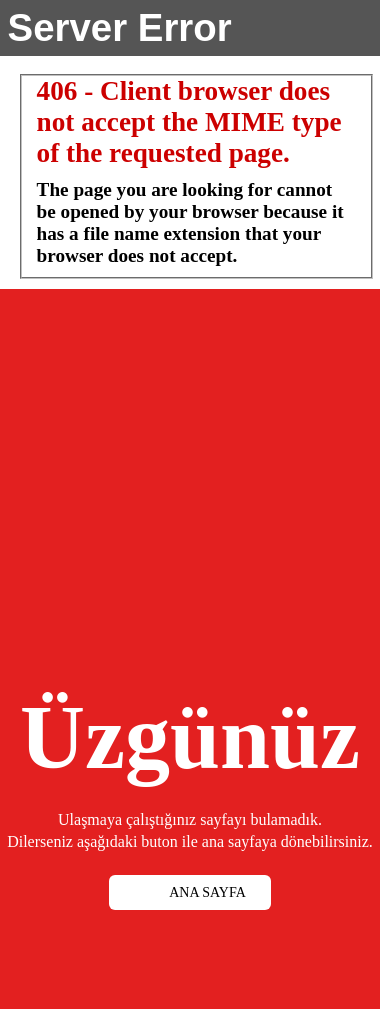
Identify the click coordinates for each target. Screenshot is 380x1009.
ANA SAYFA (207, 892)
